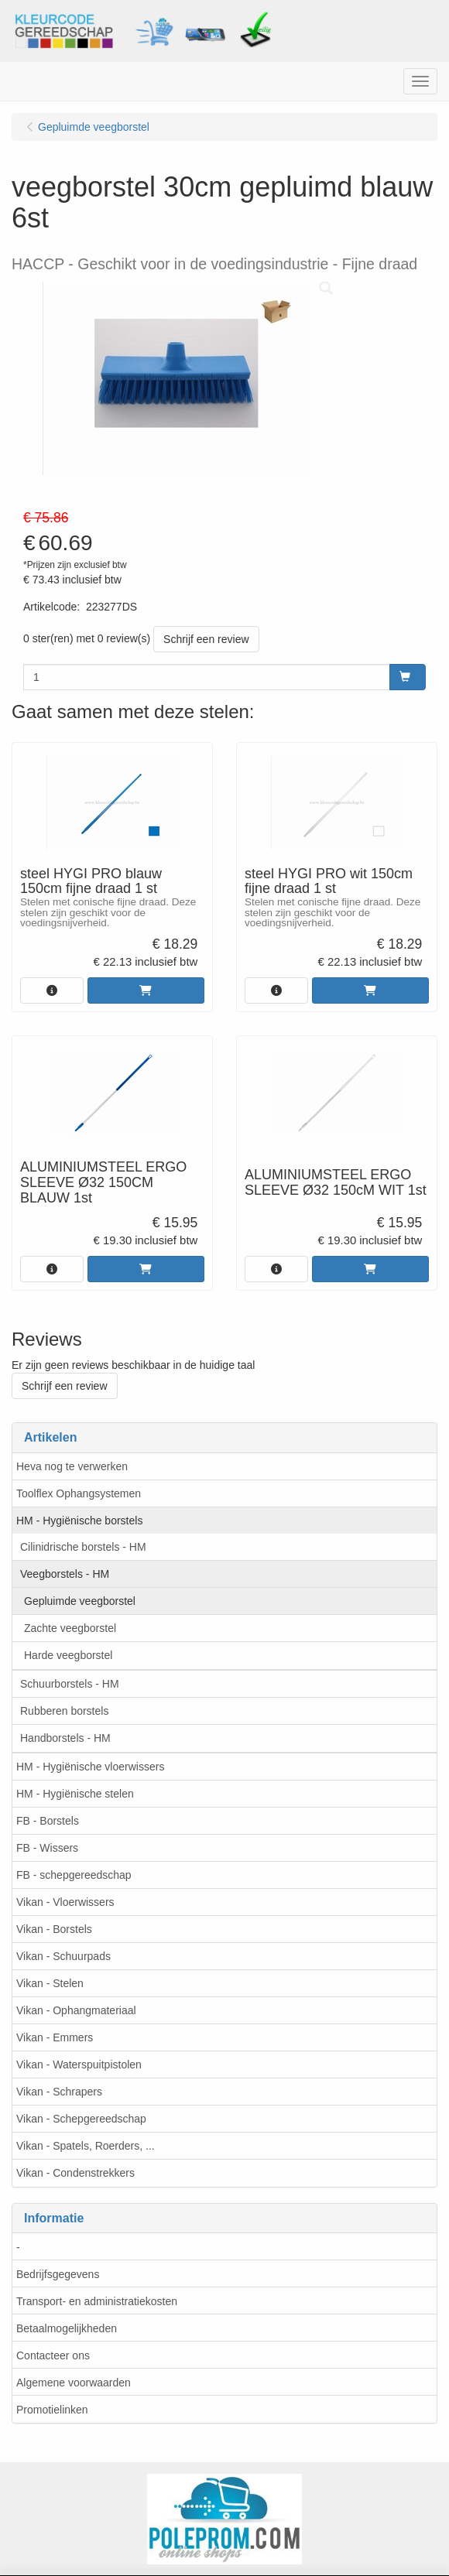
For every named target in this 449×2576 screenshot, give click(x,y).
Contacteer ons (53, 2355)
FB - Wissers (47, 1848)
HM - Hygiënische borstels (79, 1520)
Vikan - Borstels (54, 1929)
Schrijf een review (206, 639)
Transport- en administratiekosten (96, 2301)
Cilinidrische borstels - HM (83, 1547)
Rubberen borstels (64, 1711)
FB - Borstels (47, 1821)
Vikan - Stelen (50, 1983)
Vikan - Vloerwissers (65, 1902)
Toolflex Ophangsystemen (78, 1493)
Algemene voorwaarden (73, 2382)
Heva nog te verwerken (72, 1466)
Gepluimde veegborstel (79, 1601)
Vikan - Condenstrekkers (75, 2173)
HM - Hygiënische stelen (75, 1793)
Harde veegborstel (68, 1655)
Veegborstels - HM (64, 1574)
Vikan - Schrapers (59, 2091)
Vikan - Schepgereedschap (81, 2118)
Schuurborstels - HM (69, 1684)
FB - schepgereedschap (74, 1875)
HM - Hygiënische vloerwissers (90, 1766)
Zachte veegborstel (70, 1628)
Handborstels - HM (65, 1738)
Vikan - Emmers (54, 2037)
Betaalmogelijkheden (66, 2328)
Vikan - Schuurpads (63, 1956)
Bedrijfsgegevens (57, 2274)
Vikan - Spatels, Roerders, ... (85, 2146)
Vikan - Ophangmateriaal (76, 2010)
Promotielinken (52, 2409)
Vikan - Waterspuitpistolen (79, 2064)
